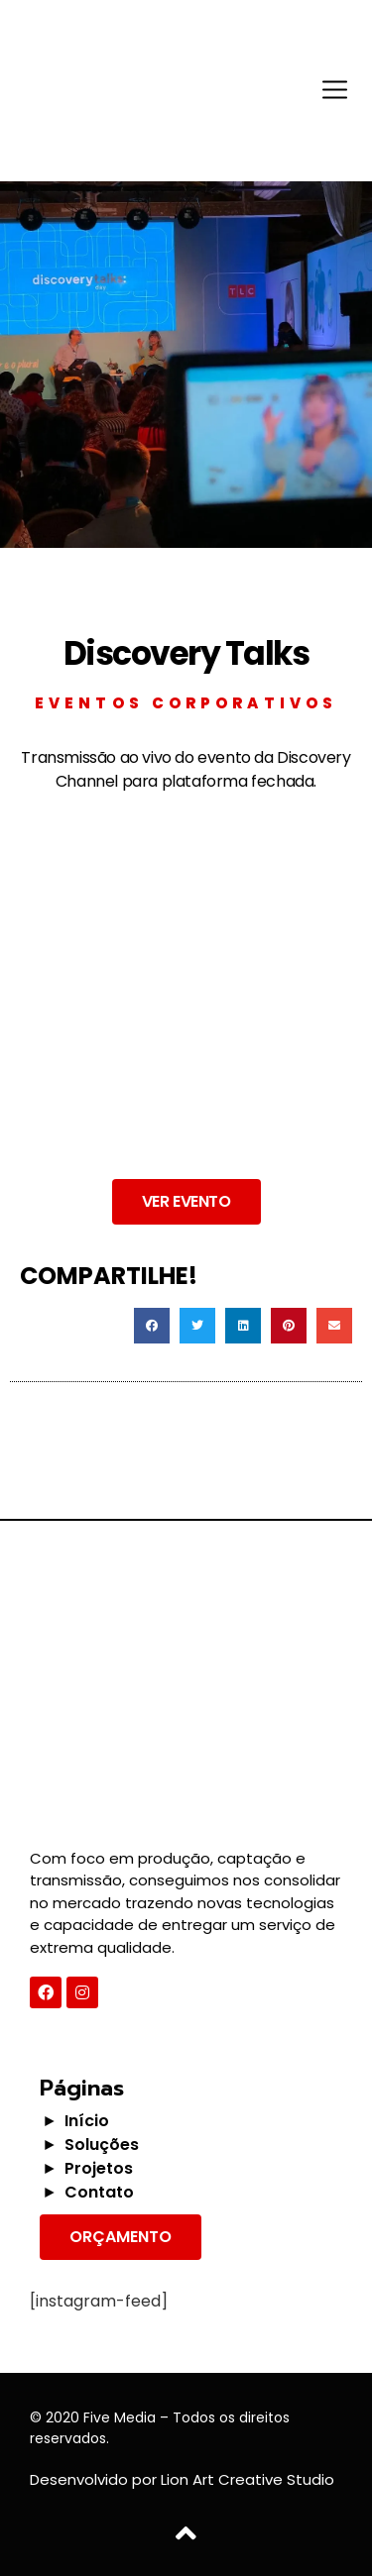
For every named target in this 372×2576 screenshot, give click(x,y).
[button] (186, 1202)
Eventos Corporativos (186, 703)
